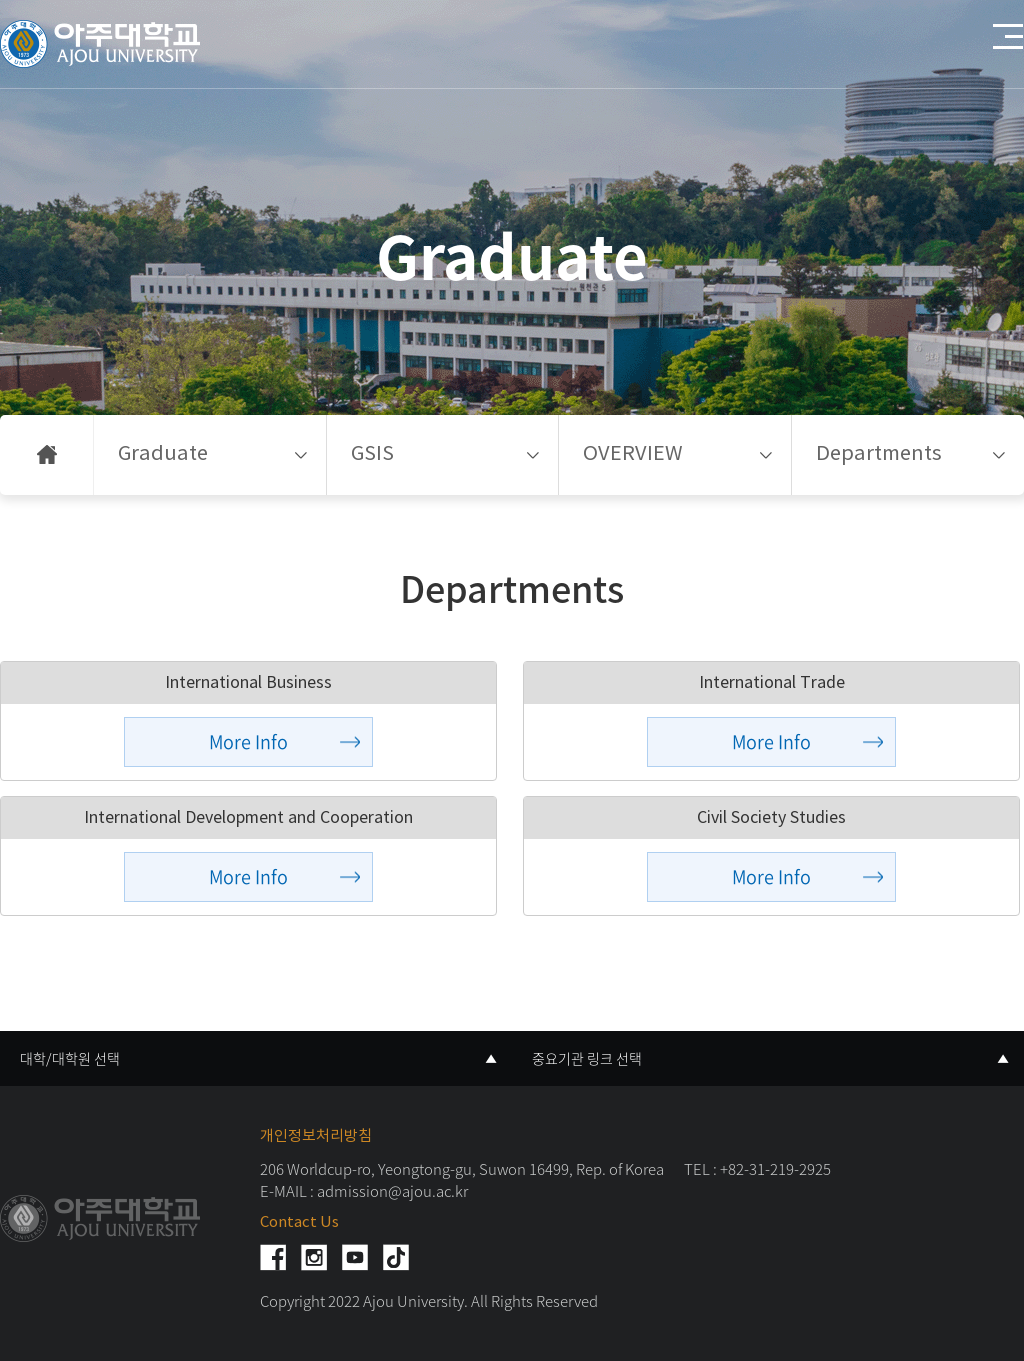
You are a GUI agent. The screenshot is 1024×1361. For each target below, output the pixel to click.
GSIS (372, 454)
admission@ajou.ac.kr (392, 1191)
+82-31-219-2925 (775, 1169)
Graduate (163, 454)
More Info (248, 741)
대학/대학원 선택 (70, 1058)
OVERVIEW (633, 454)
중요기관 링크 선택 (587, 1058)
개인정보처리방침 (316, 1136)
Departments (879, 454)
